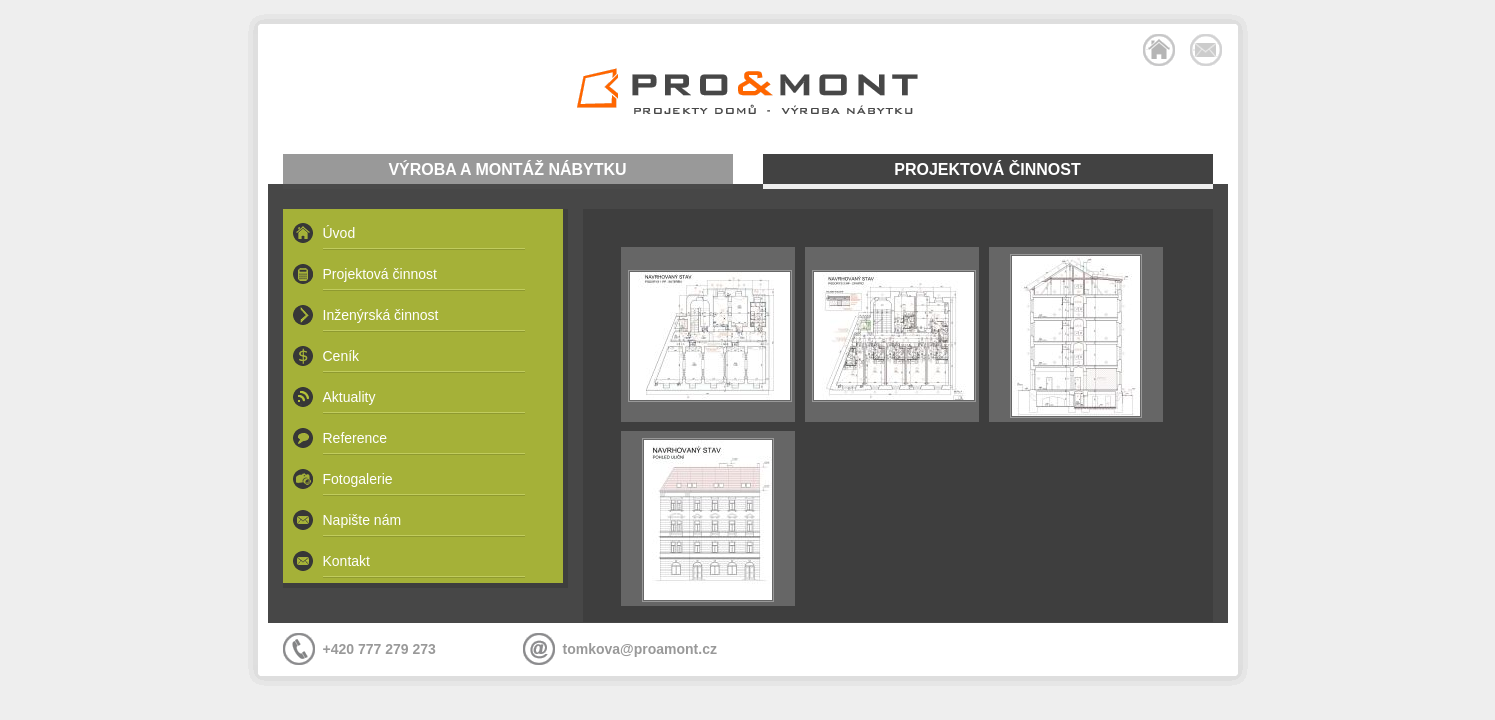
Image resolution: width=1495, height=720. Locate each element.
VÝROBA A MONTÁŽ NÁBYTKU (507, 169)
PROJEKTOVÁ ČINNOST (987, 169)
